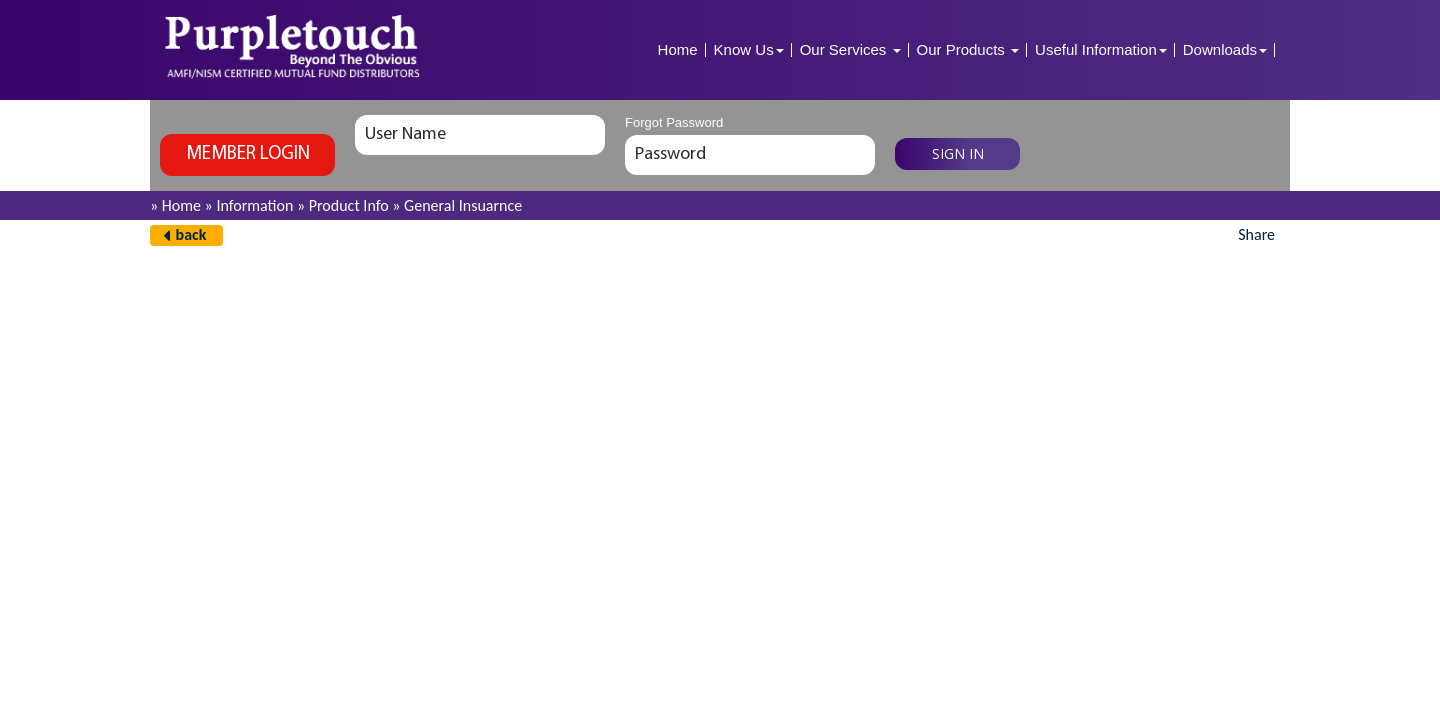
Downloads (1225, 49)
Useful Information (1101, 49)
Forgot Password (674, 122)
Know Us (749, 49)
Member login (248, 154)
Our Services (850, 49)
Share (1256, 234)
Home (678, 49)
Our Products (968, 49)
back (191, 234)
